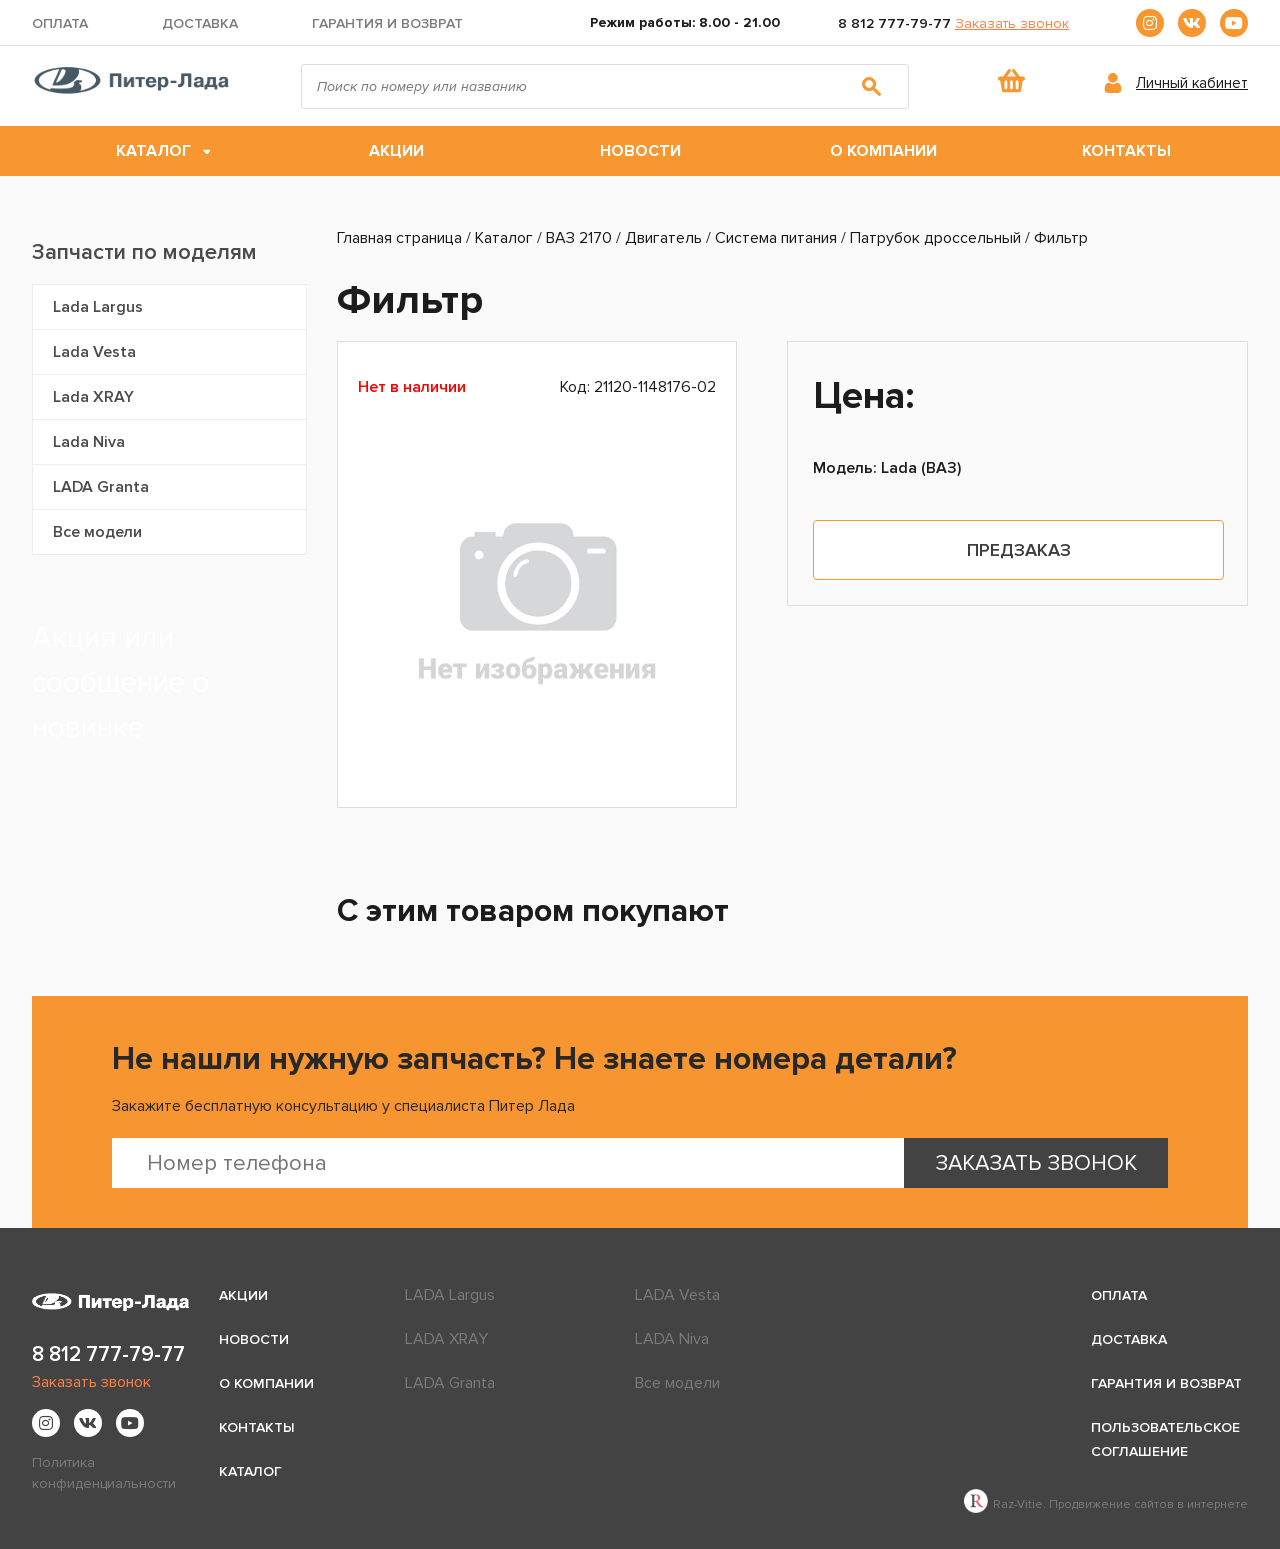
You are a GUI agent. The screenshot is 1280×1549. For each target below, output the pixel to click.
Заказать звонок (1012, 23)
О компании (883, 151)
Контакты (1126, 151)
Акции (396, 151)
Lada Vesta (94, 352)
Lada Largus (98, 307)
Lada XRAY (93, 397)
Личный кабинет (1192, 83)
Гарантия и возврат (387, 23)
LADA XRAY (446, 1339)
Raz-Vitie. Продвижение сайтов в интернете (1106, 1504)
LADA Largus (450, 1295)
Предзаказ (1019, 550)
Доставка (200, 23)
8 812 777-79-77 (894, 23)
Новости (640, 151)
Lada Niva (89, 442)
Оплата (60, 23)
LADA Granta (101, 487)
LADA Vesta (677, 1295)
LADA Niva (672, 1339)
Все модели (97, 532)
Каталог (153, 151)
